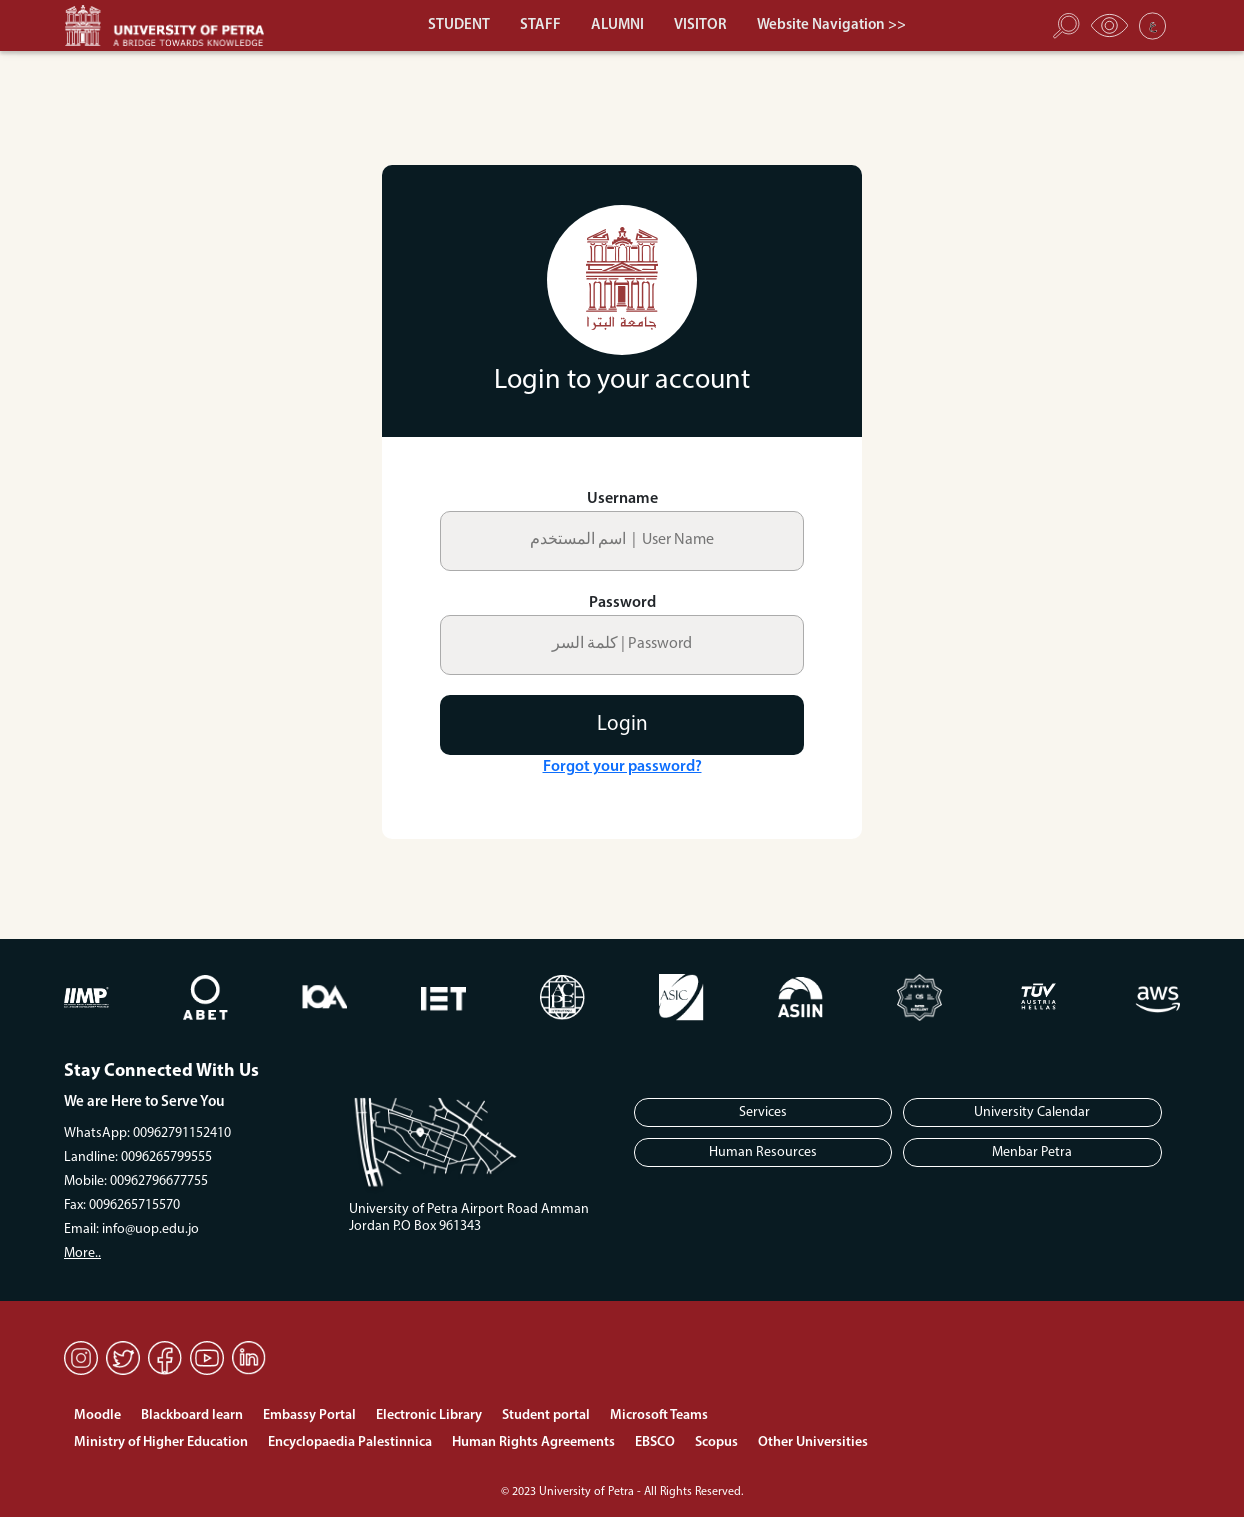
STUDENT (459, 25)
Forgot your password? (622, 767)
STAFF (540, 25)
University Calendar (1032, 1112)
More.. (82, 1253)
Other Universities (813, 1442)
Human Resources (763, 1152)
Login (622, 724)
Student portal (546, 1415)
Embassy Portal (309, 1415)
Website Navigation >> (831, 25)
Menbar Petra (1032, 1152)
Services (763, 1112)
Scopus (716, 1442)
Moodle (97, 1415)
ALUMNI (617, 25)
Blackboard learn (192, 1415)
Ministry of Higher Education (161, 1442)
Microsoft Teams (659, 1415)
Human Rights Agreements (533, 1442)
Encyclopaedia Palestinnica (350, 1442)
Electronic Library (429, 1415)
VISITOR (700, 25)
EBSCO (655, 1442)
